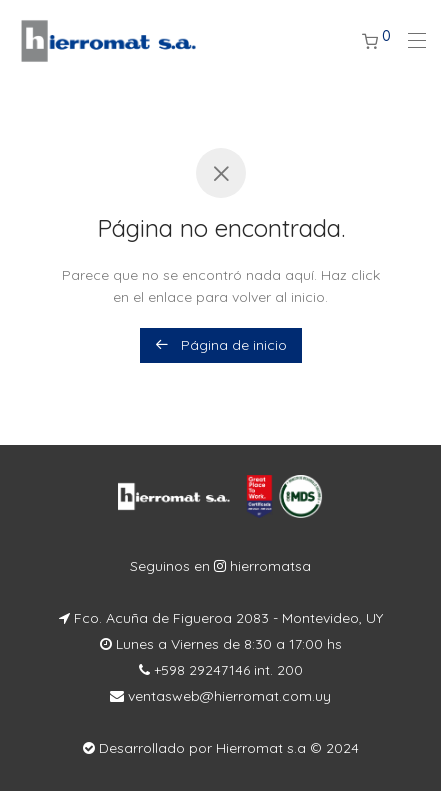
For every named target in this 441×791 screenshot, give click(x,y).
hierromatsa (268, 566)
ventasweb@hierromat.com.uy (227, 696)
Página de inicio (221, 345)
